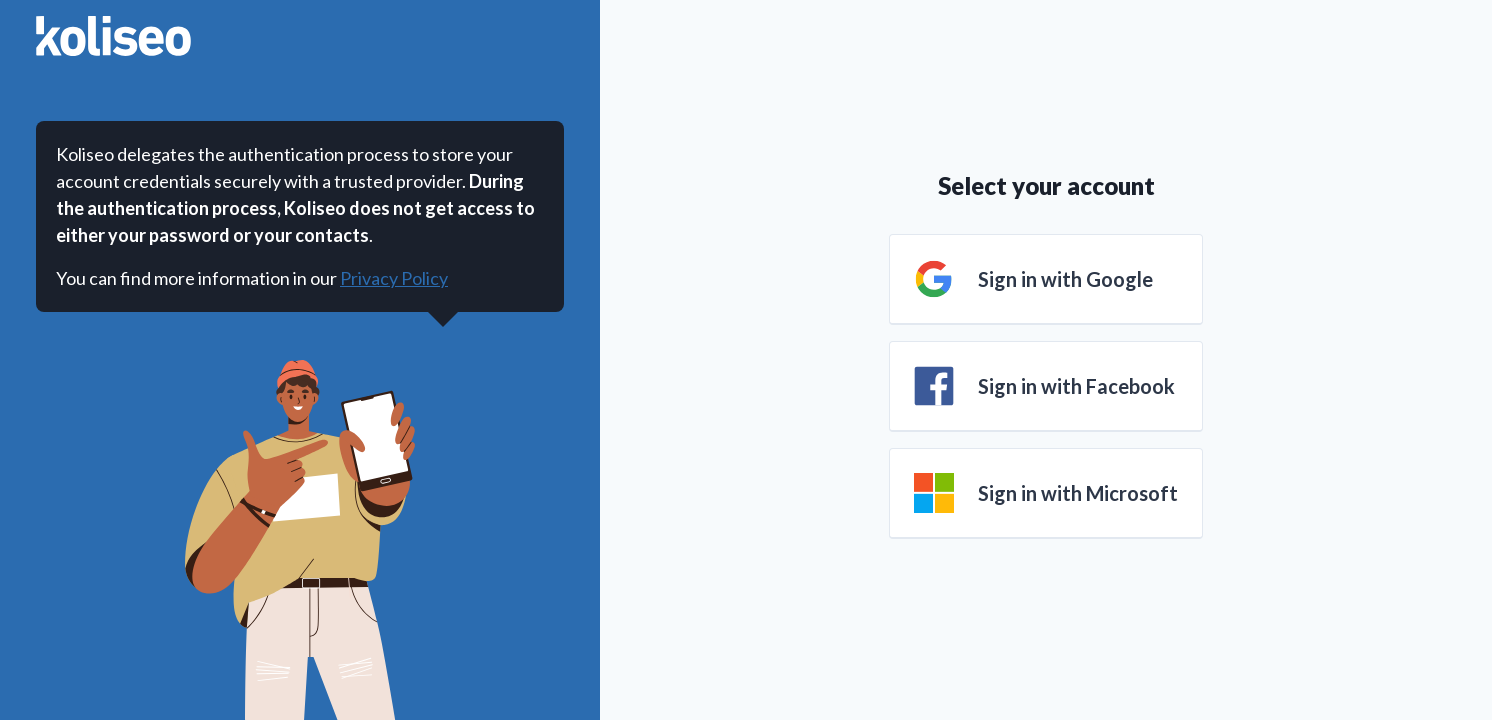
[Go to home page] (113, 36)
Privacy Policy (394, 278)
